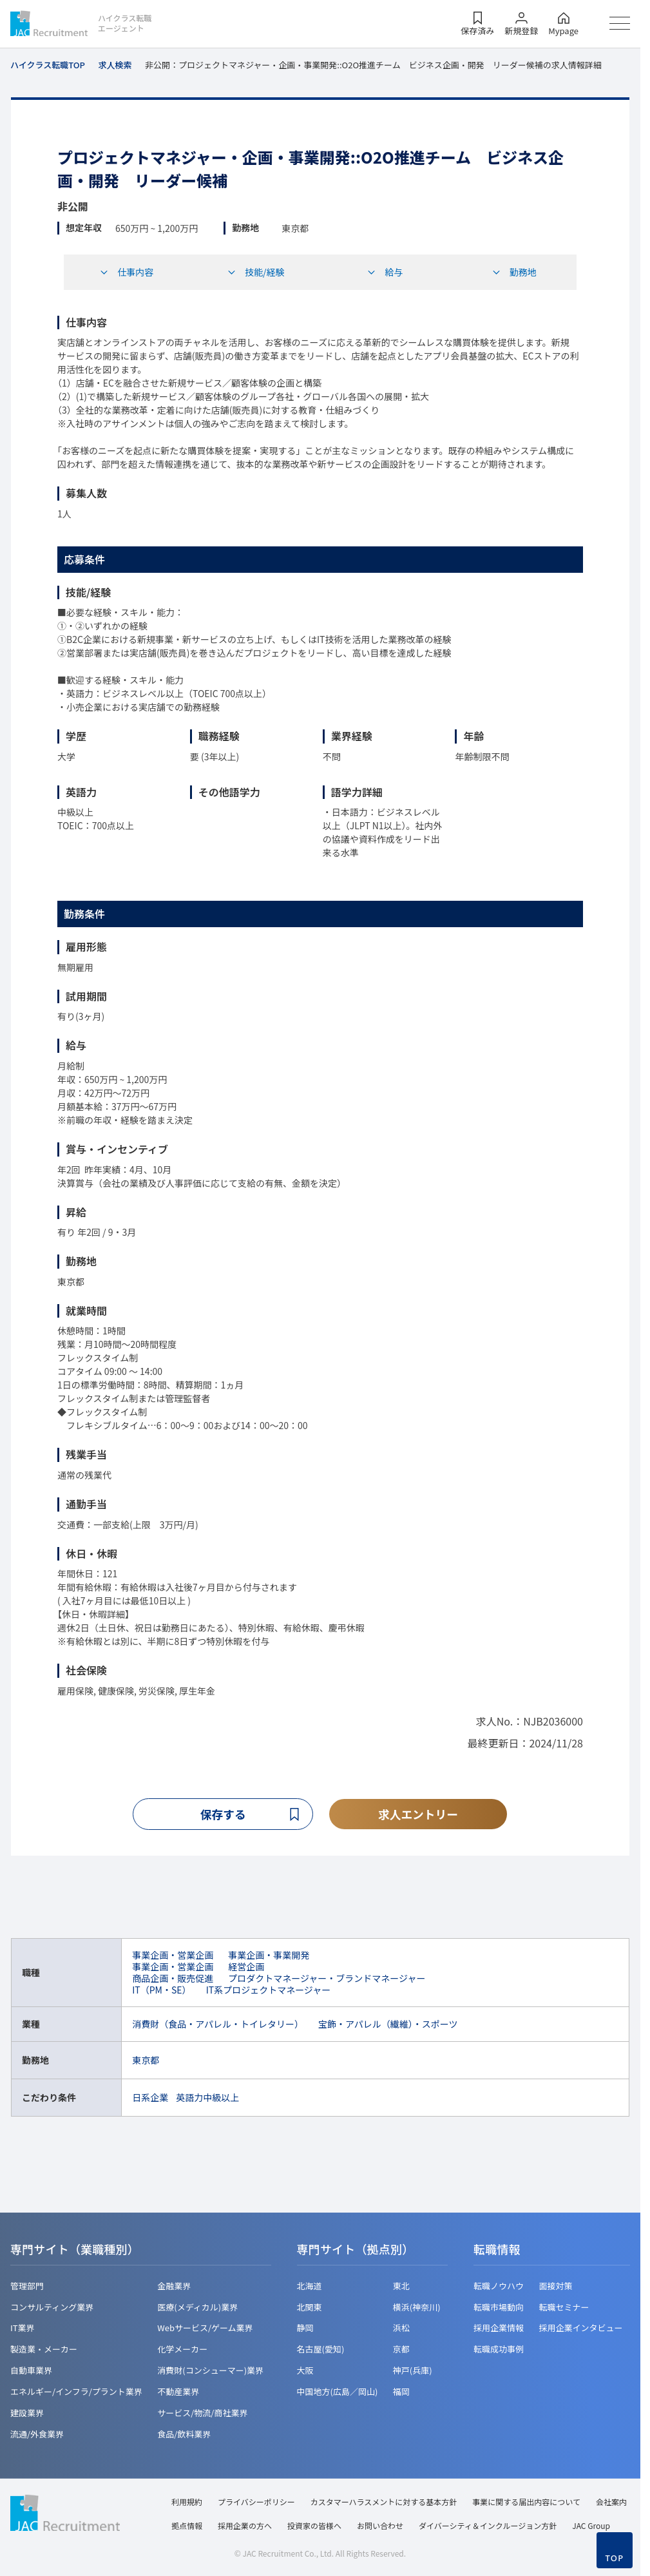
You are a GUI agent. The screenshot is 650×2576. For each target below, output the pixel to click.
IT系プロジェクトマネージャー (268, 1990)
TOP (614, 2558)
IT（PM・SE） (161, 1990)
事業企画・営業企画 (172, 1954)
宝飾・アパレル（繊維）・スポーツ (387, 2023)
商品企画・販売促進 (172, 1978)
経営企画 (246, 1966)
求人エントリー (418, 1813)
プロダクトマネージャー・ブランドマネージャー (326, 1978)
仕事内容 (126, 271)
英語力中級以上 (207, 2097)
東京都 (145, 2059)
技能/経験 (256, 271)
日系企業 (150, 2097)
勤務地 (514, 271)
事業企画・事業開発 (268, 1954)
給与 (385, 271)
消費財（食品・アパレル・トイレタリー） (217, 2023)
